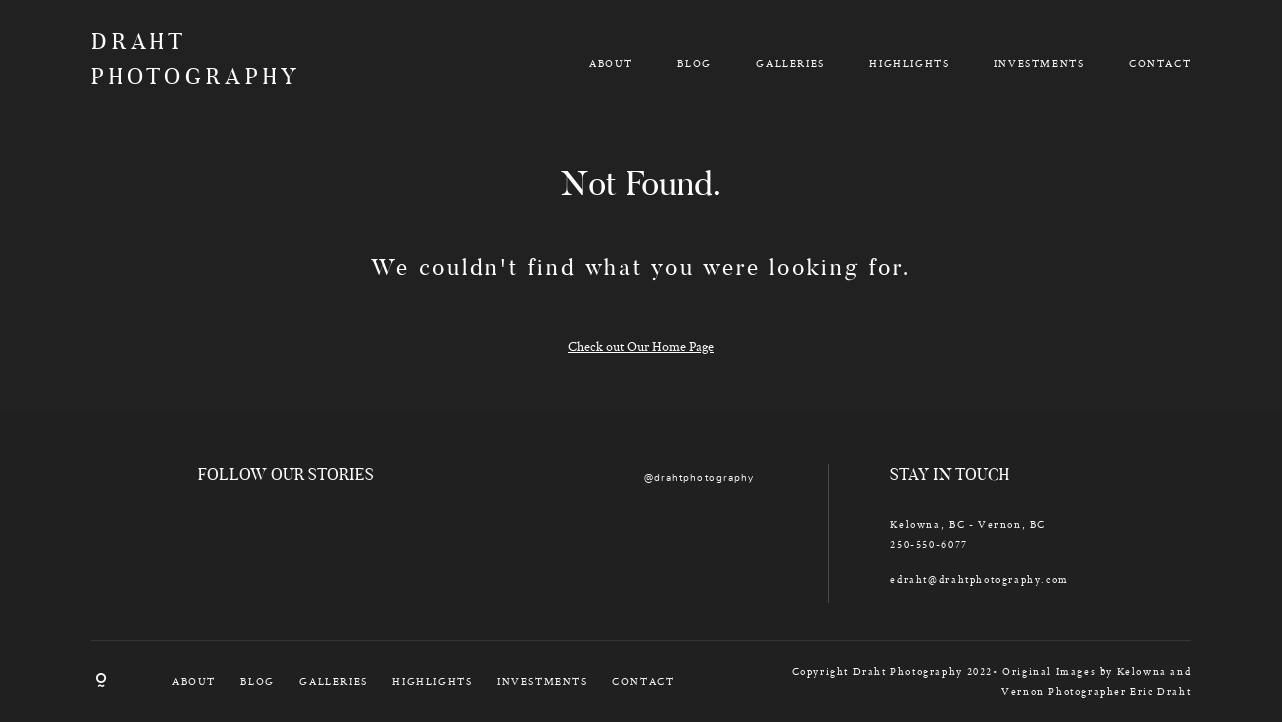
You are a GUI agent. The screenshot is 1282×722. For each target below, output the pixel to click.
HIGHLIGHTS (909, 63)
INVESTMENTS (1039, 63)
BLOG (694, 63)
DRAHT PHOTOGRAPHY (180, 62)
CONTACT (1160, 63)
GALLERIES (790, 63)
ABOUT (611, 63)
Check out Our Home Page (641, 346)
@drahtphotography (699, 478)
